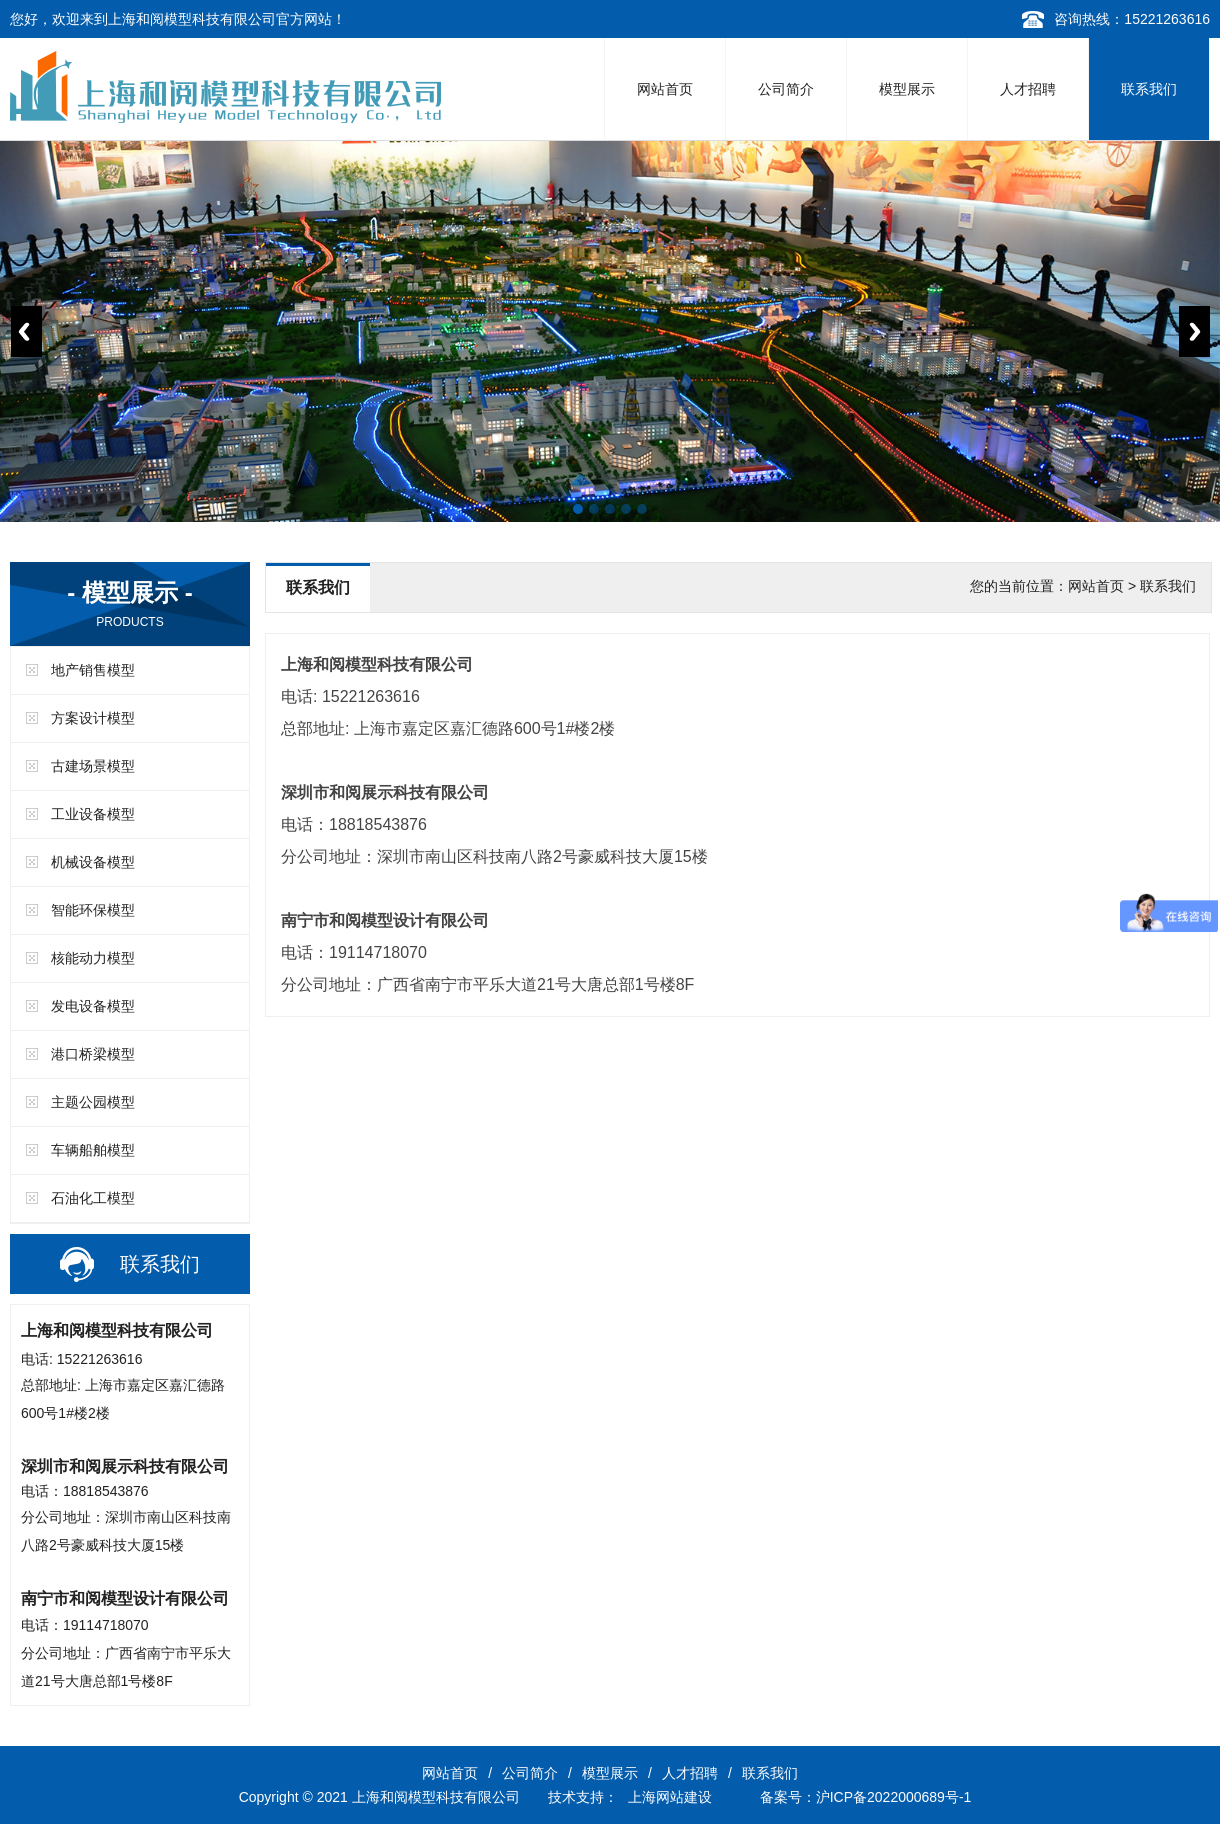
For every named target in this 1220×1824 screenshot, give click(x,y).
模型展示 (907, 89)
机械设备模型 (93, 862)
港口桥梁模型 (93, 1054)
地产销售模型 (93, 670)
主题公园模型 (93, 1102)
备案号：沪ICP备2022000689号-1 (866, 1797)
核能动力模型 (93, 958)
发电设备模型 (93, 1006)
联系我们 (1149, 89)
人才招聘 (1028, 89)
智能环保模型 (93, 910)
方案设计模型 (93, 718)
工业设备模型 (93, 814)
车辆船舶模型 (93, 1150)
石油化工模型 (93, 1198)
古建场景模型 (93, 766)
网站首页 (665, 89)
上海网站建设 (670, 1797)
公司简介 (786, 89)
